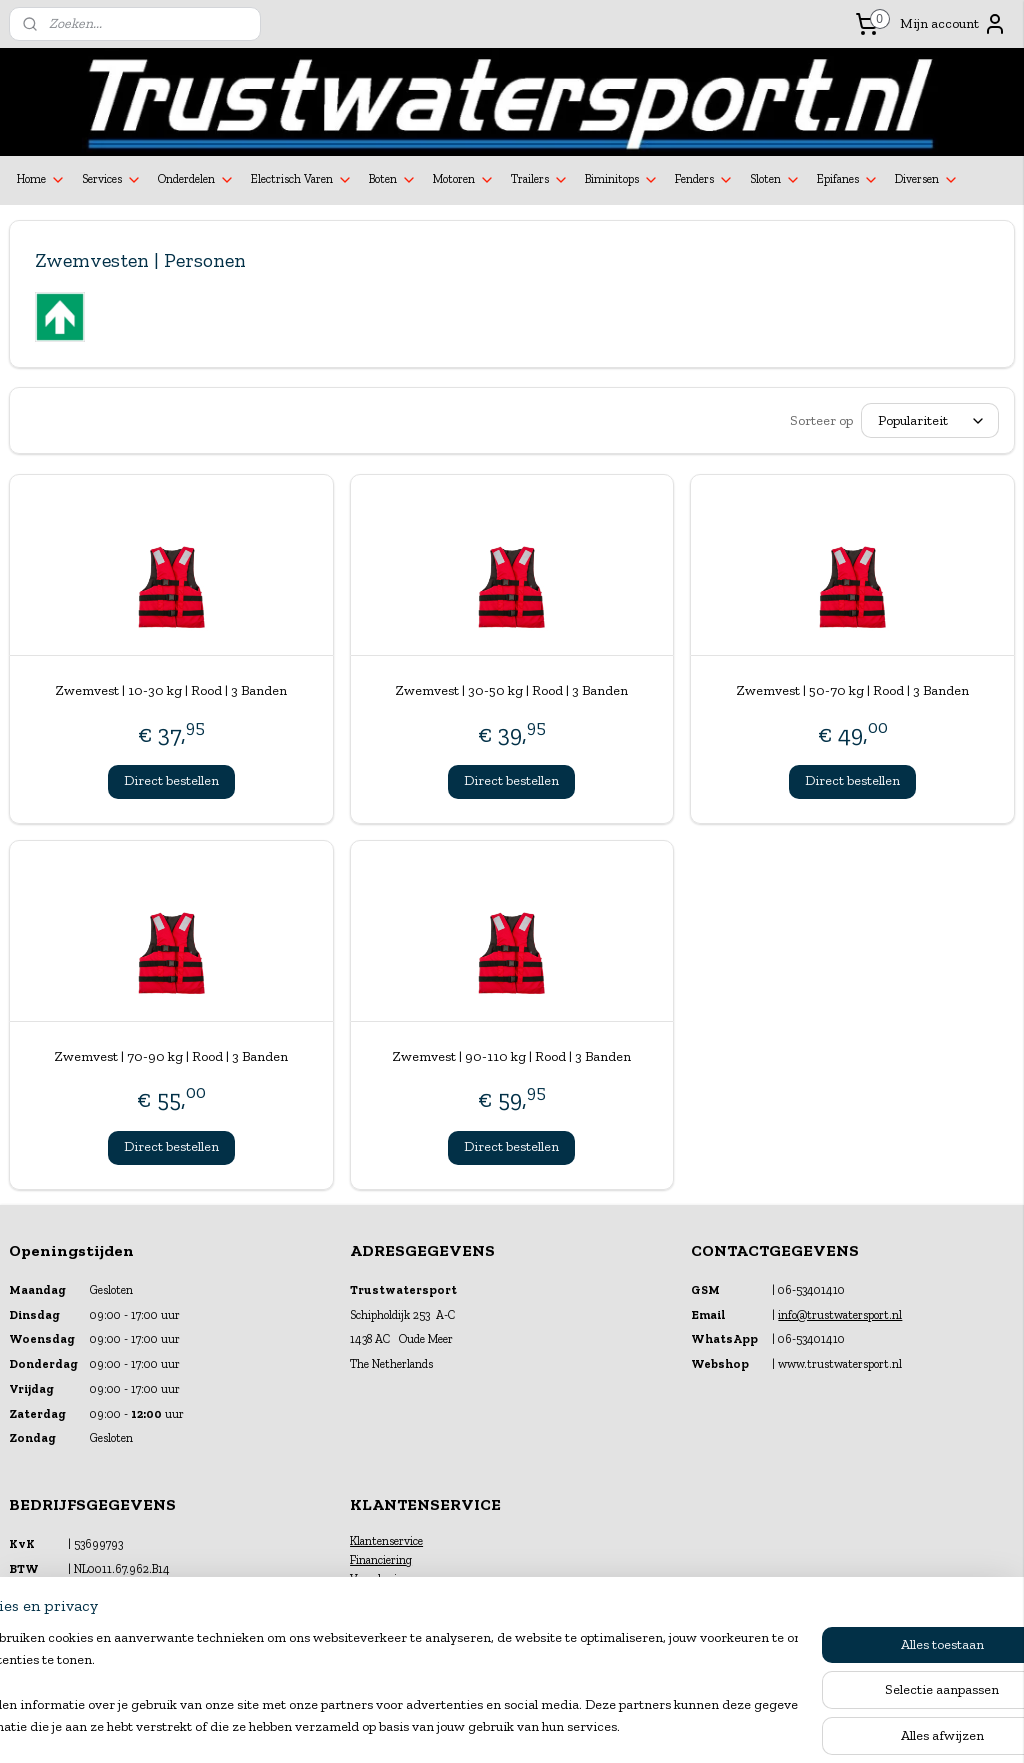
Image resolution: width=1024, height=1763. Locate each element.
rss (494, 1726)
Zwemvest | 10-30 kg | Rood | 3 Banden (171, 690)
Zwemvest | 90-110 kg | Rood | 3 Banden (511, 1056)
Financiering (381, 1560)
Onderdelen (196, 180)
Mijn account (953, 24)
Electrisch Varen (302, 180)
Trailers (540, 180)
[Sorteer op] (930, 420)
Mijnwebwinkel (709, 1726)
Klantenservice (386, 1541)
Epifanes (848, 180)
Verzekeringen (386, 1579)
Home (41, 180)
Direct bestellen (171, 780)
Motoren (464, 180)
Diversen (927, 180)
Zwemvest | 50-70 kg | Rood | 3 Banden (852, 690)
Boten (393, 180)
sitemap (461, 1726)
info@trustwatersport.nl (840, 1315)
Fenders (704, 180)
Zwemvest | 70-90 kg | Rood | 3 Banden (171, 1056)
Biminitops (622, 180)
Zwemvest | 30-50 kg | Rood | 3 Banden (511, 690)
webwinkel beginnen (558, 1726)
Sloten (775, 180)
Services (112, 180)
